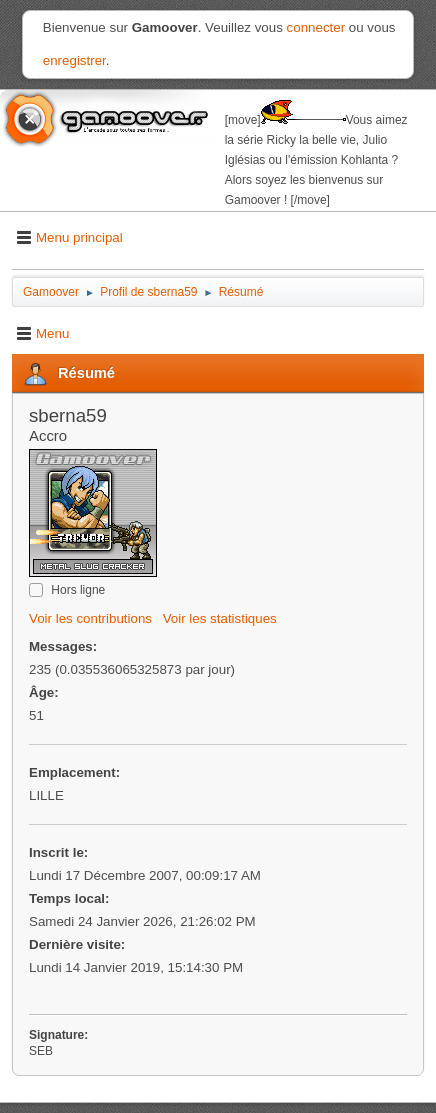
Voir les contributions (90, 618)
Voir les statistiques (220, 618)
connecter (316, 27)
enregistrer (74, 60)
